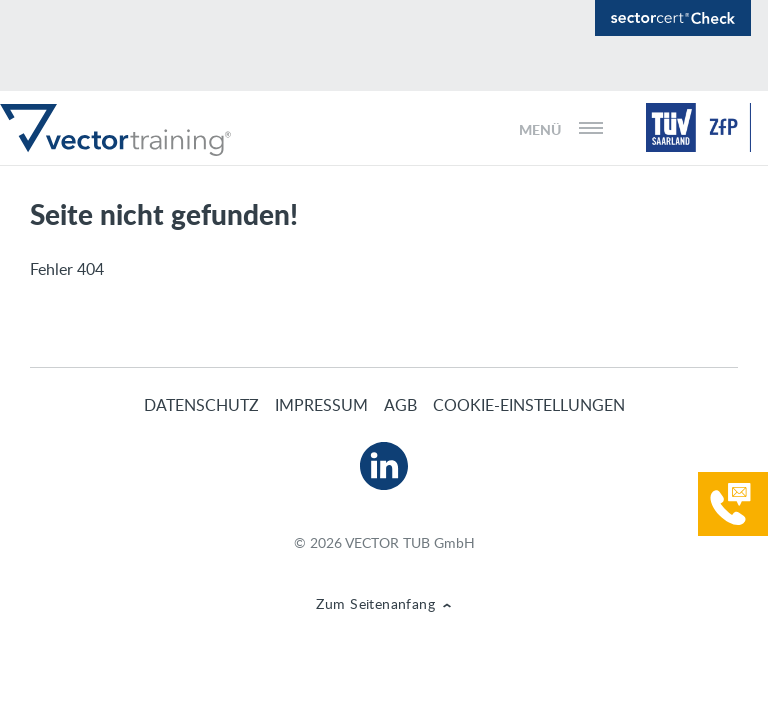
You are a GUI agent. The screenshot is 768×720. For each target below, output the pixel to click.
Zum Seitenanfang (375, 603)
